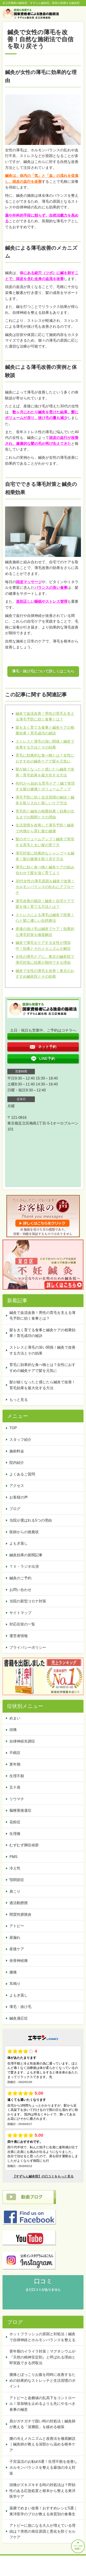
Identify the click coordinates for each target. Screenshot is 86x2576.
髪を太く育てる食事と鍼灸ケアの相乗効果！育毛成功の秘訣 (42, 1333)
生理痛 (14, 1834)
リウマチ (16, 1799)
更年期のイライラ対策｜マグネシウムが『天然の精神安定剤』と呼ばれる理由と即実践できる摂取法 (42, 2357)
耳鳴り (14, 1984)
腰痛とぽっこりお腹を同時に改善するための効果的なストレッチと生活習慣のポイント (42, 2380)
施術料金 (16, 1451)
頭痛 (13, 1730)
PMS (13, 1857)
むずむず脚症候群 (24, 1845)
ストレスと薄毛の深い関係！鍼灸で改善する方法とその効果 (42, 1350)
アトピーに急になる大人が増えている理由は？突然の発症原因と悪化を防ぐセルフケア (42, 2531)
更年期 (14, 1764)
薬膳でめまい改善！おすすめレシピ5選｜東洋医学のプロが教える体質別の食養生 (43, 2511)
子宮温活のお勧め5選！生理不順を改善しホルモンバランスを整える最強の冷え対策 (43, 2467)
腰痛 (13, 1972)
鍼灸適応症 (18, 2018)
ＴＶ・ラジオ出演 (24, 1566)
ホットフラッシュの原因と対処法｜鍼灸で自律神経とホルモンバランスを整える (42, 2337)
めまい (14, 1718)
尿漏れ (14, 1937)
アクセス (16, 1486)
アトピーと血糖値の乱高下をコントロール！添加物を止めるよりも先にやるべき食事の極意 (42, 2403)
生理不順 (16, 1776)
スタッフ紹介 (20, 1439)
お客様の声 (18, 1497)
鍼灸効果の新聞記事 (25, 1555)
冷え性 (14, 1868)
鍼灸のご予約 (20, 1578)
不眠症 (14, 1753)
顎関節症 (16, 1880)
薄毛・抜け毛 (20, 2007)
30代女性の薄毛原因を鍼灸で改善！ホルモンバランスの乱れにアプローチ (45, 887)
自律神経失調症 (22, 1741)
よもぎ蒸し (18, 1543)
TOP (13, 1428)
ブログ (14, 1509)
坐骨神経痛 (18, 1961)
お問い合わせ (20, 1590)
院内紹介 (16, 1463)
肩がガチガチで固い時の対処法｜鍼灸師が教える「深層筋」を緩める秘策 (42, 2424)
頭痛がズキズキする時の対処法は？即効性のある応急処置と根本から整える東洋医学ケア (42, 2490)
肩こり (14, 1891)
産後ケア (16, 1949)
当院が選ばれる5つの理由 (30, 1520)
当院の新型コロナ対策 (27, 1601)
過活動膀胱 (18, 1903)
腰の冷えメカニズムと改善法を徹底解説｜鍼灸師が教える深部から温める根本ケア (42, 2444)
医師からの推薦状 (24, 1532)
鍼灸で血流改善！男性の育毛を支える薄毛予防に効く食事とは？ (42, 1316)
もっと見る (18, 1400)
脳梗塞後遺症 (20, 1810)
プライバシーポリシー (27, 1647)
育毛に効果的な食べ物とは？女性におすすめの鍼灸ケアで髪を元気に (42, 1368)
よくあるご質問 (22, 1474)
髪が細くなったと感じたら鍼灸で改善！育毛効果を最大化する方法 (42, 1385)
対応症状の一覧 (22, 1624)
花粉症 (14, 1822)
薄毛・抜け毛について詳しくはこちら (43, 671)
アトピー (16, 1926)
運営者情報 (18, 1636)
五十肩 (14, 1787)
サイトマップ (20, 1613)
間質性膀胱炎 (20, 1914)
